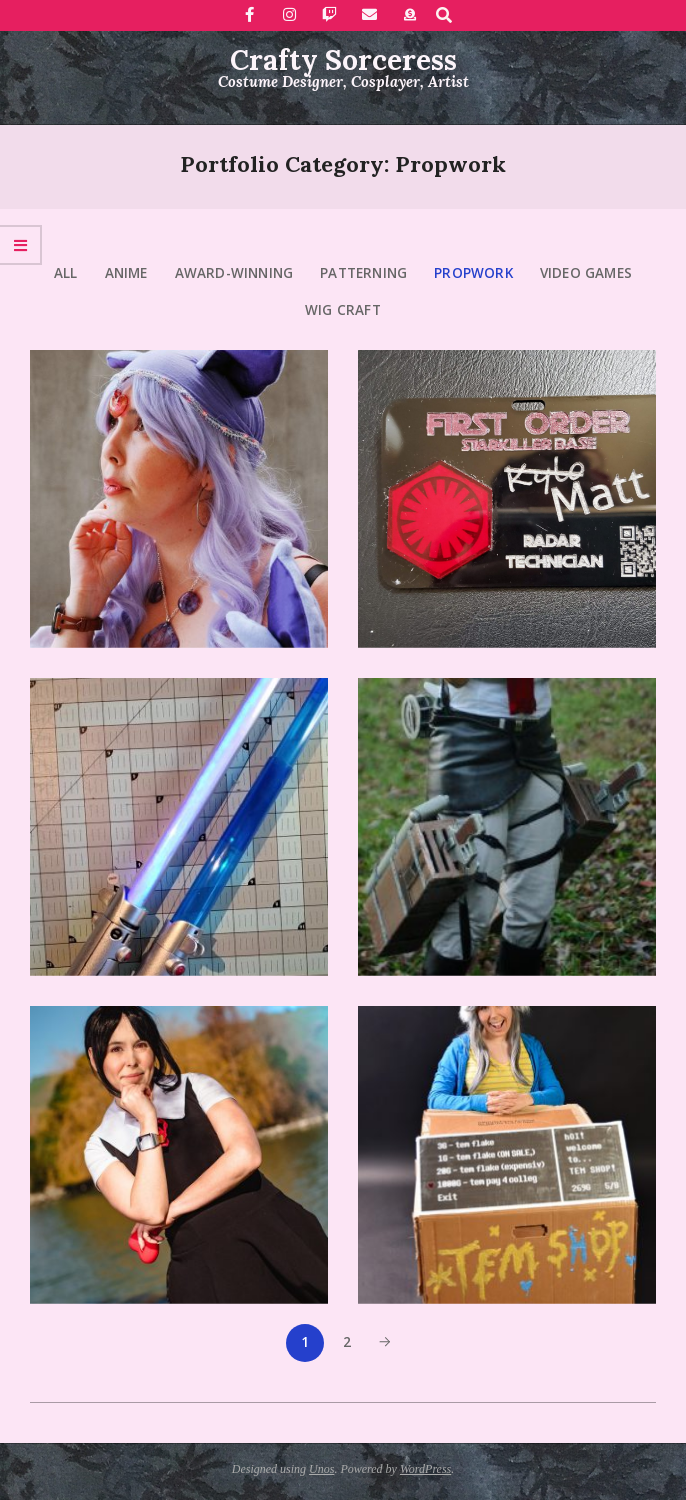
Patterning (363, 273)
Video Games (586, 273)
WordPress (425, 1469)
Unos (321, 1469)
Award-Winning (234, 273)
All (66, 273)
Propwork (473, 273)
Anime (126, 273)
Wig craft (343, 310)
